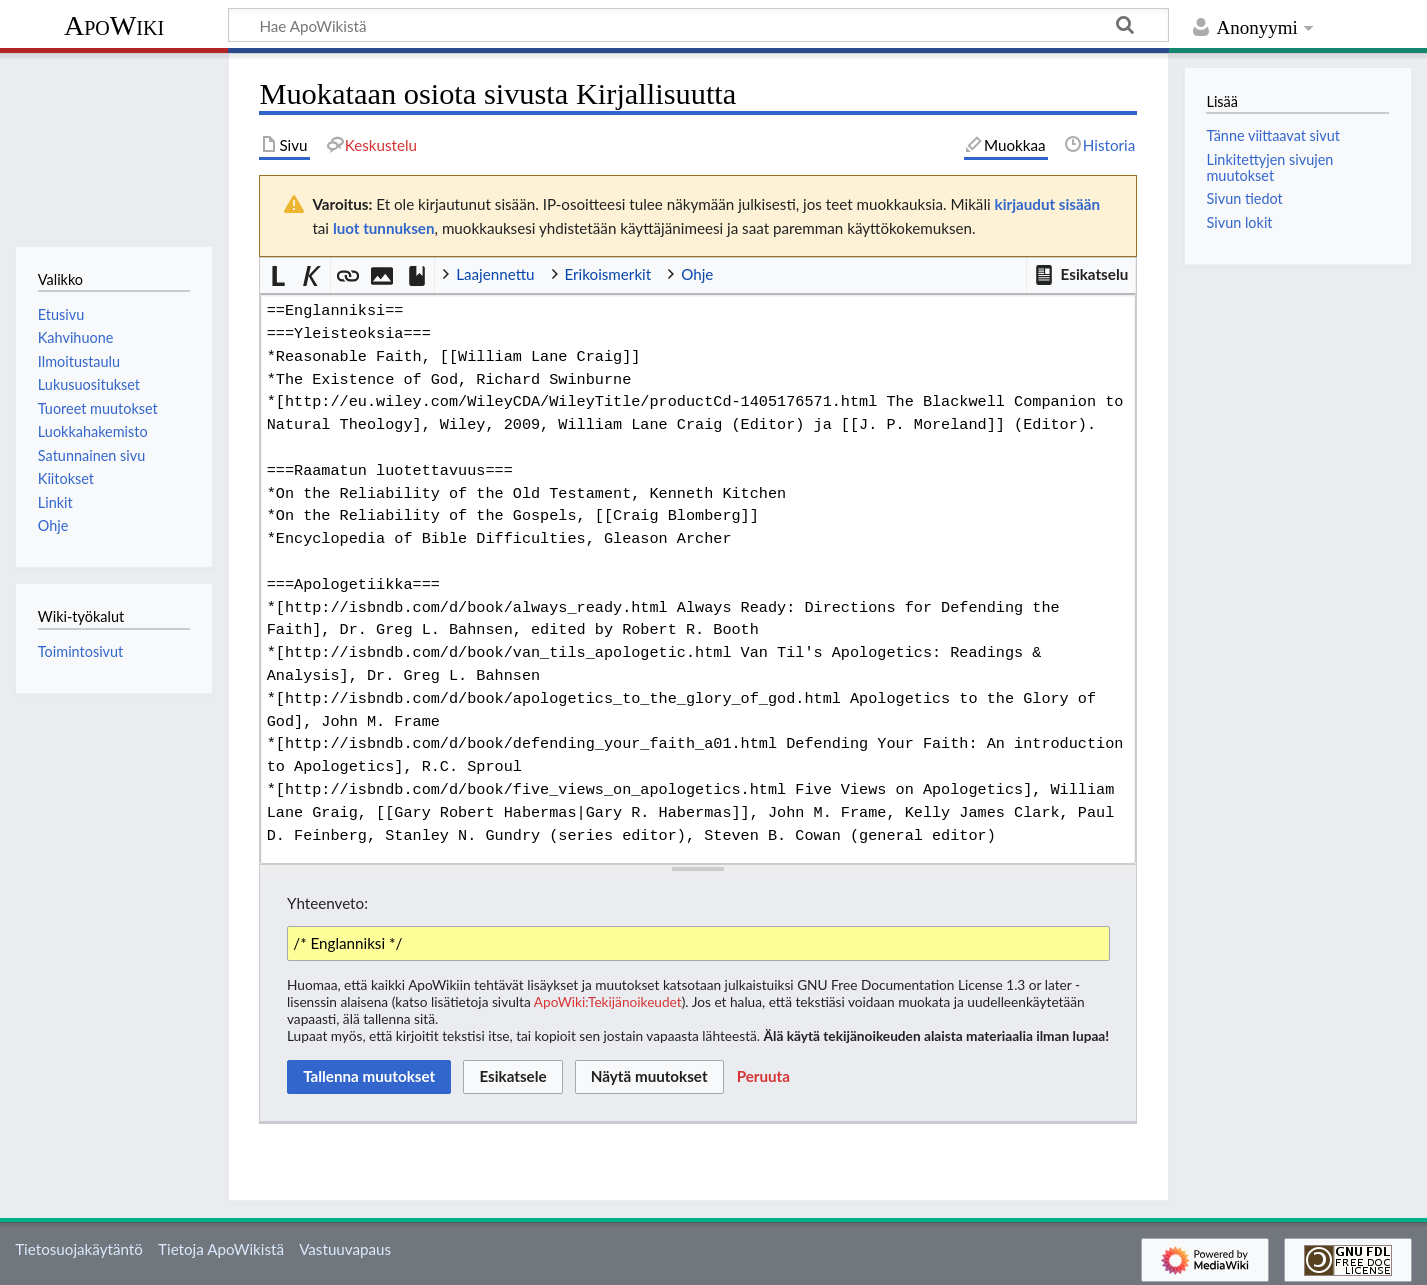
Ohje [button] (697, 274)
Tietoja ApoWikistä (221, 1249)
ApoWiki (114, 25)
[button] (1081, 275)
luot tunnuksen (384, 228)
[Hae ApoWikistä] (698, 25)
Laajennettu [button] (495, 274)
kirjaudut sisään (1047, 204)
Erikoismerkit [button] (608, 274)
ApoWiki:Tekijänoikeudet (608, 1001)
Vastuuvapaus (345, 1249)
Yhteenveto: (327, 903)
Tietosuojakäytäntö (79, 1249)
